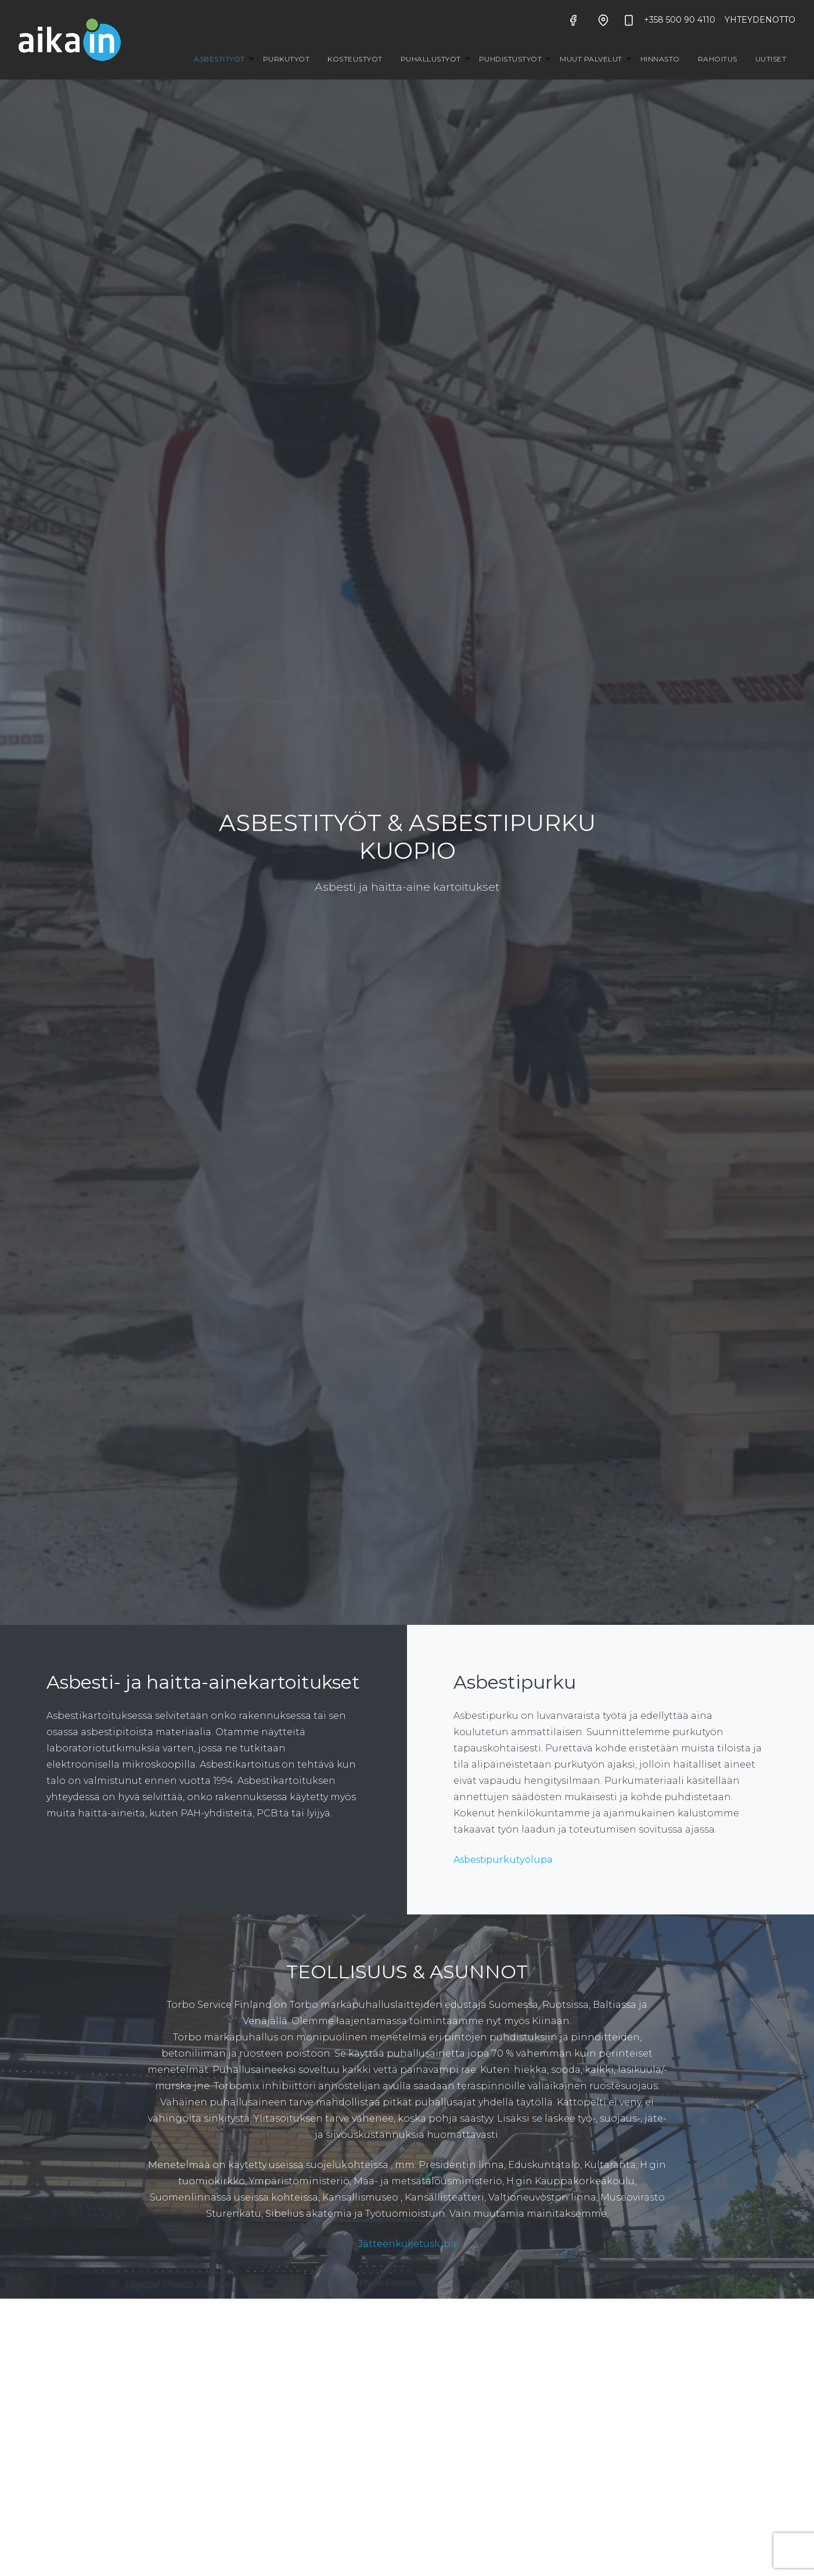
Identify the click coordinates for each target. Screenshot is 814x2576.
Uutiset (771, 59)
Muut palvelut (591, 59)
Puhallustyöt (431, 59)
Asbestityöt (219, 59)
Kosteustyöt (355, 59)
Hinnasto (660, 59)
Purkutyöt (286, 59)
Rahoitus (717, 59)
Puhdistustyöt (510, 59)
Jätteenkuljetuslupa (407, 2243)
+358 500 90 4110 (669, 20)
